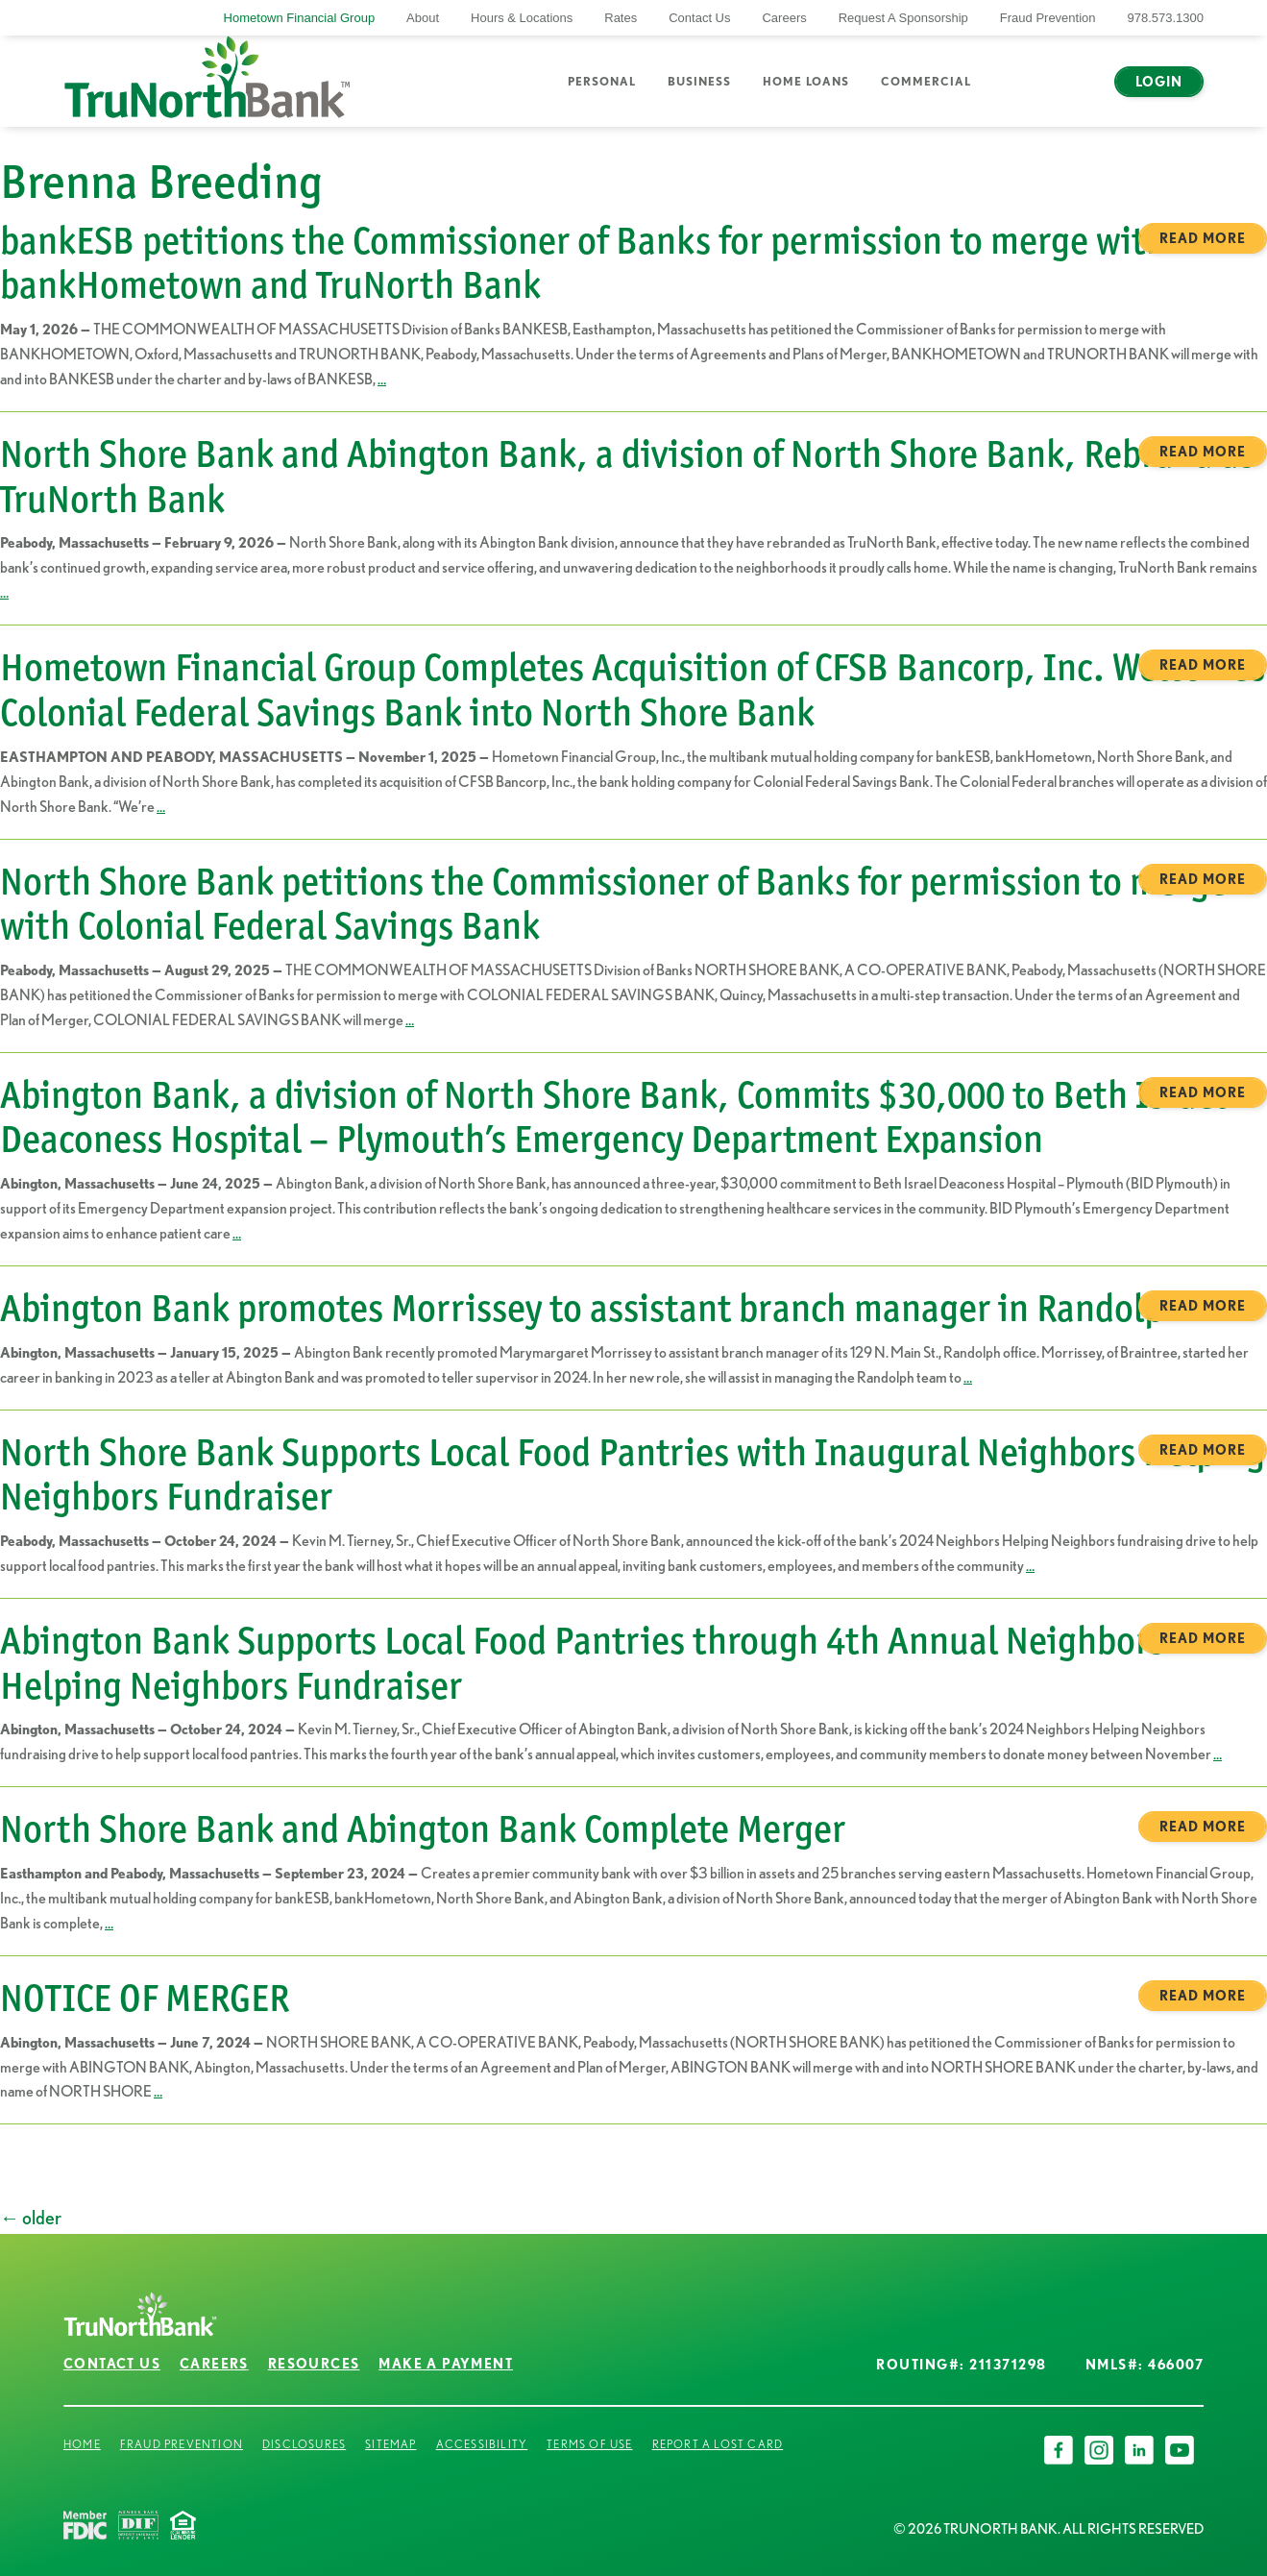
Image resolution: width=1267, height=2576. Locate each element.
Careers (784, 18)
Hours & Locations (522, 18)
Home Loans (806, 81)
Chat (1071, 92)
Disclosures (304, 2444)
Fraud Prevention (1048, 18)
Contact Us (699, 18)
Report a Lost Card (718, 2444)
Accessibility (482, 2444)
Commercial (926, 81)
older (30, 2217)
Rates (620, 18)
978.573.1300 (1166, 18)
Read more (1202, 238)
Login (1158, 81)
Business (699, 81)
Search (1015, 92)
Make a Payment (445, 2363)
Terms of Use (589, 2444)
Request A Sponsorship (903, 18)
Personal (602, 81)
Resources (314, 2363)
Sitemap (390, 2444)
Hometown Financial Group (300, 18)
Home (82, 2444)
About (422, 18)
